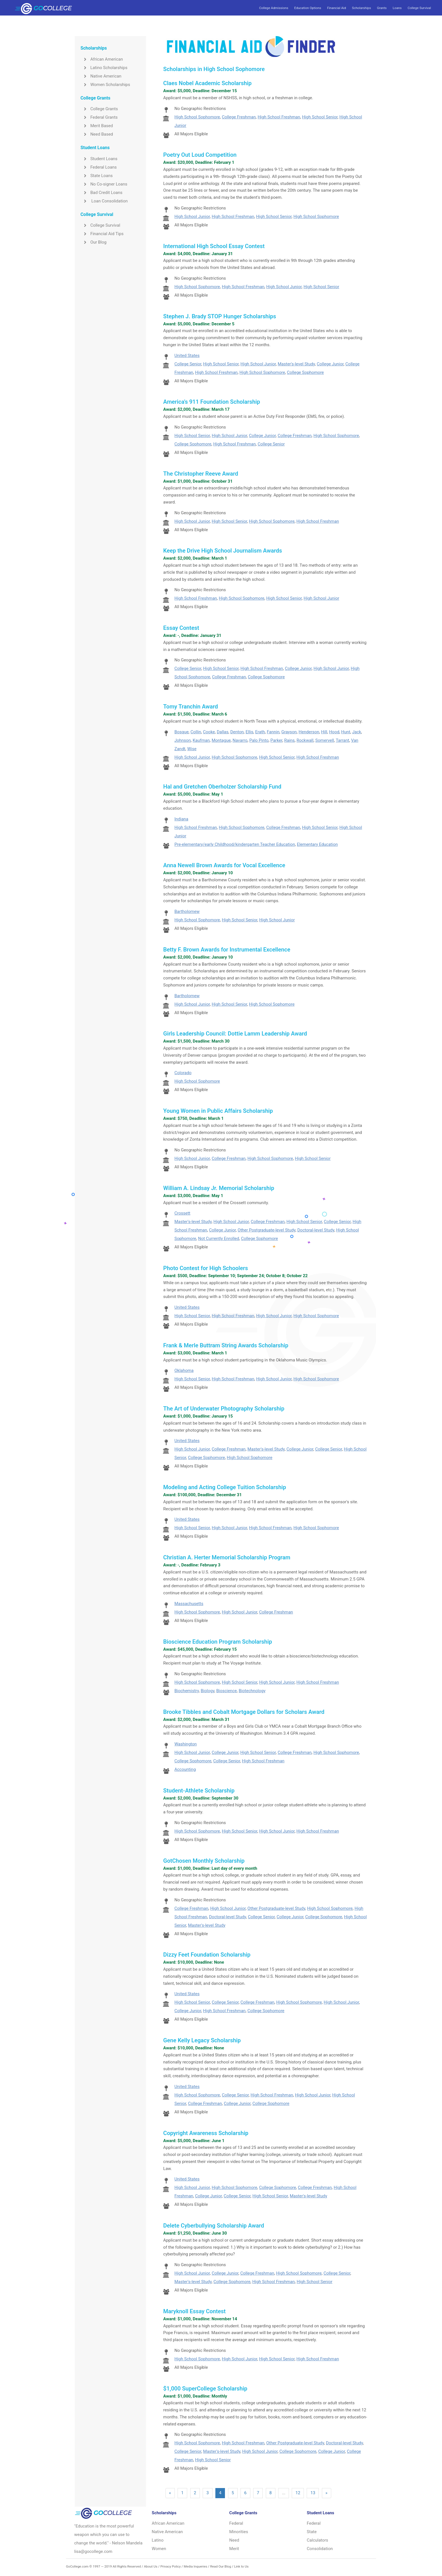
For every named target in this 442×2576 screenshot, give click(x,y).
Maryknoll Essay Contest (194, 2311)
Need (234, 2540)
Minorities (238, 2531)
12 (297, 2492)
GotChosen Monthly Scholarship (204, 1860)
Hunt (345, 731)
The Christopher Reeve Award (200, 473)
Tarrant (342, 740)
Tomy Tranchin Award (190, 706)
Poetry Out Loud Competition (200, 154)
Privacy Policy (170, 2566)
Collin (196, 731)
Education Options (307, 8)
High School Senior (319, 117)
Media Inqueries (195, 2566)
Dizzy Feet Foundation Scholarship (206, 1954)
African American (101, 59)
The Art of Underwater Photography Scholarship (223, 1408)
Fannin (273, 731)
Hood (334, 731)
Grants (381, 8)
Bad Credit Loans (101, 192)
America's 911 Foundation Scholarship (211, 401)
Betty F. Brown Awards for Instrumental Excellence (226, 949)
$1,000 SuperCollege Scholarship (205, 2388)
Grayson (289, 731)
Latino (157, 2540)
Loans (397, 8)
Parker (276, 740)
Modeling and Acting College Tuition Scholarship (224, 1487)
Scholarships (361, 8)
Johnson (182, 740)
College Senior (187, 364)
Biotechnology (252, 1690)
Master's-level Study (296, 364)
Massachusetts (189, 1603)
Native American (100, 76)
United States (187, 355)
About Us (150, 2566)
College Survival (419, 8)
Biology (208, 1690)
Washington (185, 1744)
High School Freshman (279, 117)
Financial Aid (336, 8)
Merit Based (96, 125)
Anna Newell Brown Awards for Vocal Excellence (224, 865)
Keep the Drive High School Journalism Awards (222, 550)
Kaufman (201, 740)
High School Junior (192, 216)
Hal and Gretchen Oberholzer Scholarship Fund (222, 786)
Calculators (317, 2540)
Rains (289, 740)
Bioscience (226, 1690)
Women (159, 2548)
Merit (234, 2548)
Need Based (96, 134)
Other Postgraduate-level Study (266, 1230)
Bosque (181, 731)
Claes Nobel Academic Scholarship (207, 83)
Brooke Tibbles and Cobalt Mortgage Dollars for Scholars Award (243, 1711)
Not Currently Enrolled (218, 1238)
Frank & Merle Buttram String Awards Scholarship (225, 1345)
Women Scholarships (105, 84)
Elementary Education (317, 844)
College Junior (330, 364)
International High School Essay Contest (214, 246)
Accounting (185, 1769)
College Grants (99, 108)
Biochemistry (186, 1690)
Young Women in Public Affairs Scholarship (218, 1110)
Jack (356, 731)
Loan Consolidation (104, 201)
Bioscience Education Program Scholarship (217, 1641)
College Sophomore (305, 372)
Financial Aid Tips (101, 233)
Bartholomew (187, 911)
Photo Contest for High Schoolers (205, 1268)
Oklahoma (184, 1370)
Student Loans (98, 158)
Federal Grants (99, 117)
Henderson (309, 731)
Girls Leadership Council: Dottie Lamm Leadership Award (235, 1033)
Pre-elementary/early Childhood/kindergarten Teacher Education (234, 844)
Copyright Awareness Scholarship (205, 2133)
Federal (236, 2523)
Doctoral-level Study (315, 1230)
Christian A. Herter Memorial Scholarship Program (226, 1557)
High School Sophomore (197, 117)
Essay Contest (181, 627)
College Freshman (239, 117)
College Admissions (273, 8)
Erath (260, 731)
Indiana (181, 819)
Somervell (324, 740)
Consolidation (320, 2548)
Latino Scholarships (103, 67)
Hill (324, 731)
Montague (221, 740)
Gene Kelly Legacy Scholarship (202, 2040)
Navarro (240, 740)
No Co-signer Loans (103, 184)
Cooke (209, 731)
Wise (191, 748)
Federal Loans (98, 167)
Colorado (182, 1072)
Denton (237, 731)
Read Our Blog (220, 2566)
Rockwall (305, 740)
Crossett (182, 1213)
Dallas (222, 731)
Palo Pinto (258, 740)
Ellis (249, 731)
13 (312, 2492)
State (312, 2531)
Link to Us (241, 2566)
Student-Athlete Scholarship (199, 1790)
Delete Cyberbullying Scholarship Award (213, 2225)
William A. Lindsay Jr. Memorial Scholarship (218, 1188)
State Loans (96, 175)
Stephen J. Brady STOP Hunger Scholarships (219, 316)
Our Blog (93, 242)
